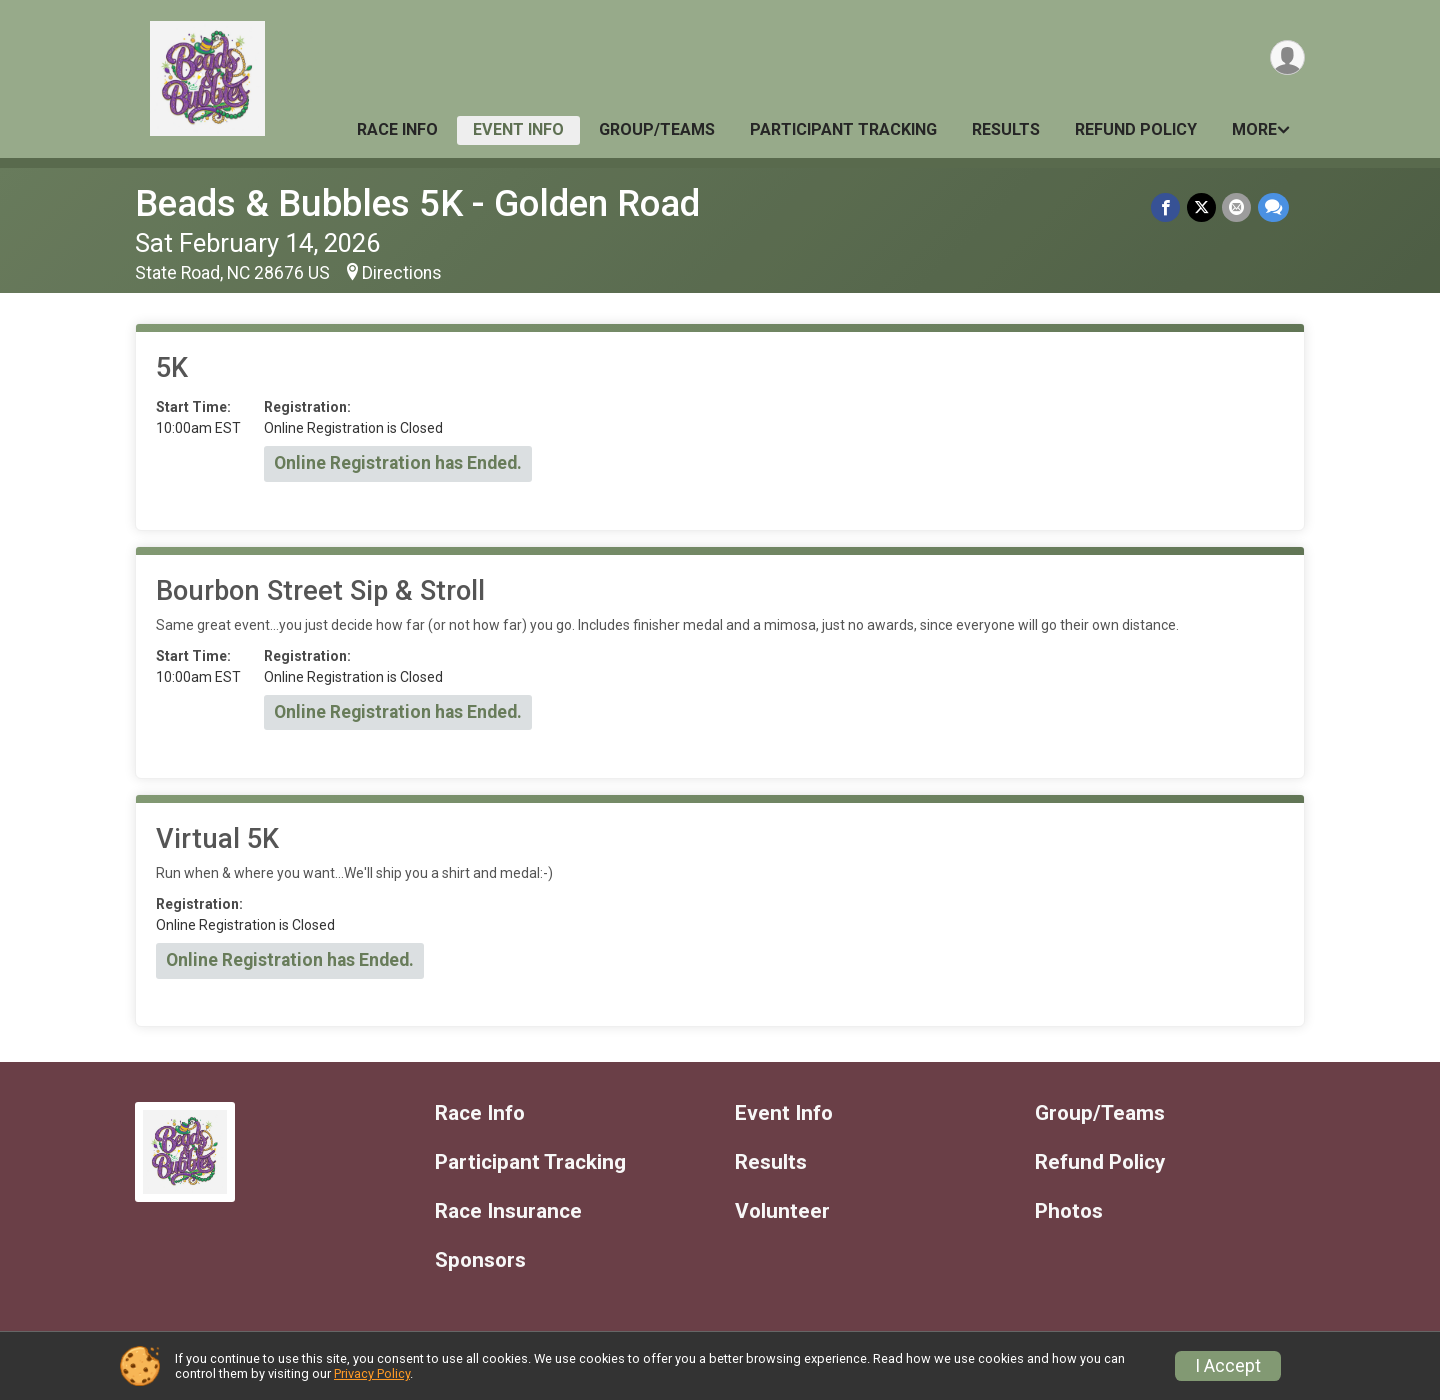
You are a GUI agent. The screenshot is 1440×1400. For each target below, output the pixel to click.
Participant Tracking (843, 129)
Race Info (397, 129)
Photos (1069, 1211)
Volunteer (782, 1211)
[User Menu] (1286, 58)
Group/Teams (657, 129)
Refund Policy (1136, 129)
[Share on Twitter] (1202, 207)
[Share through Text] (1273, 207)
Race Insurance (508, 1211)
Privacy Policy (372, 1373)
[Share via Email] (1237, 207)
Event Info (518, 129)
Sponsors (480, 1260)
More (1254, 129)
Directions (402, 273)
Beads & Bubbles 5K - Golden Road (417, 203)
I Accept (1228, 1366)
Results (1006, 129)
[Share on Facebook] (1167, 207)
